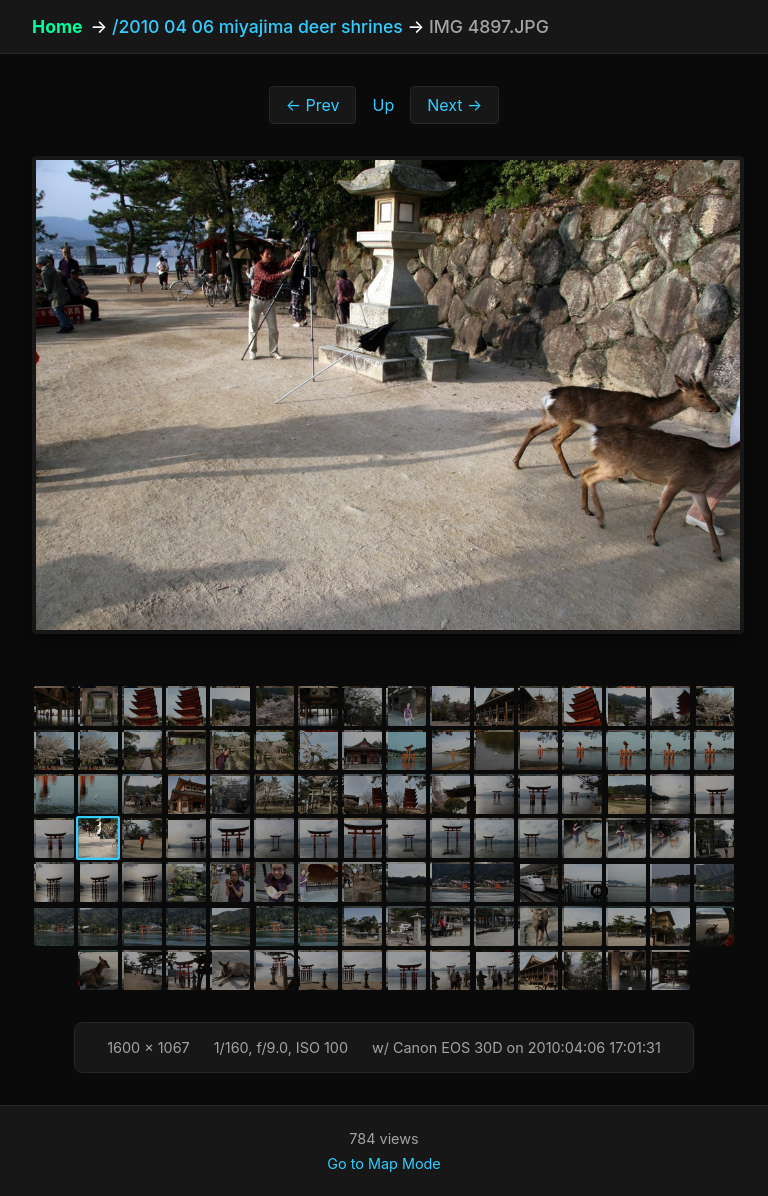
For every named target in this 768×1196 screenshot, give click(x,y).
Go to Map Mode (383, 1163)
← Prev (313, 105)
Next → (454, 105)
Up (383, 105)
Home (57, 26)
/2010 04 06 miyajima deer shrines (257, 26)
